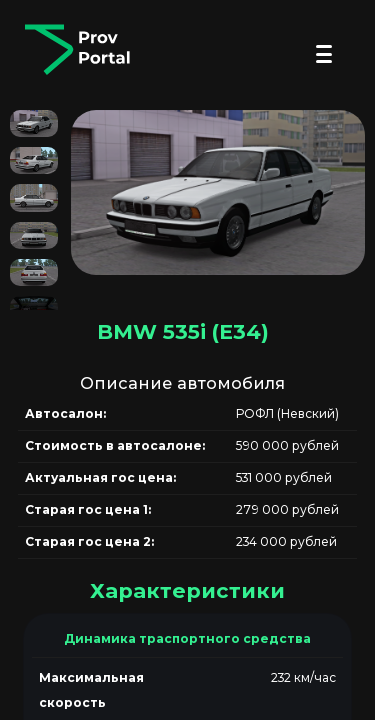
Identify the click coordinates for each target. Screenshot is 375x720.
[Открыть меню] (324, 54)
